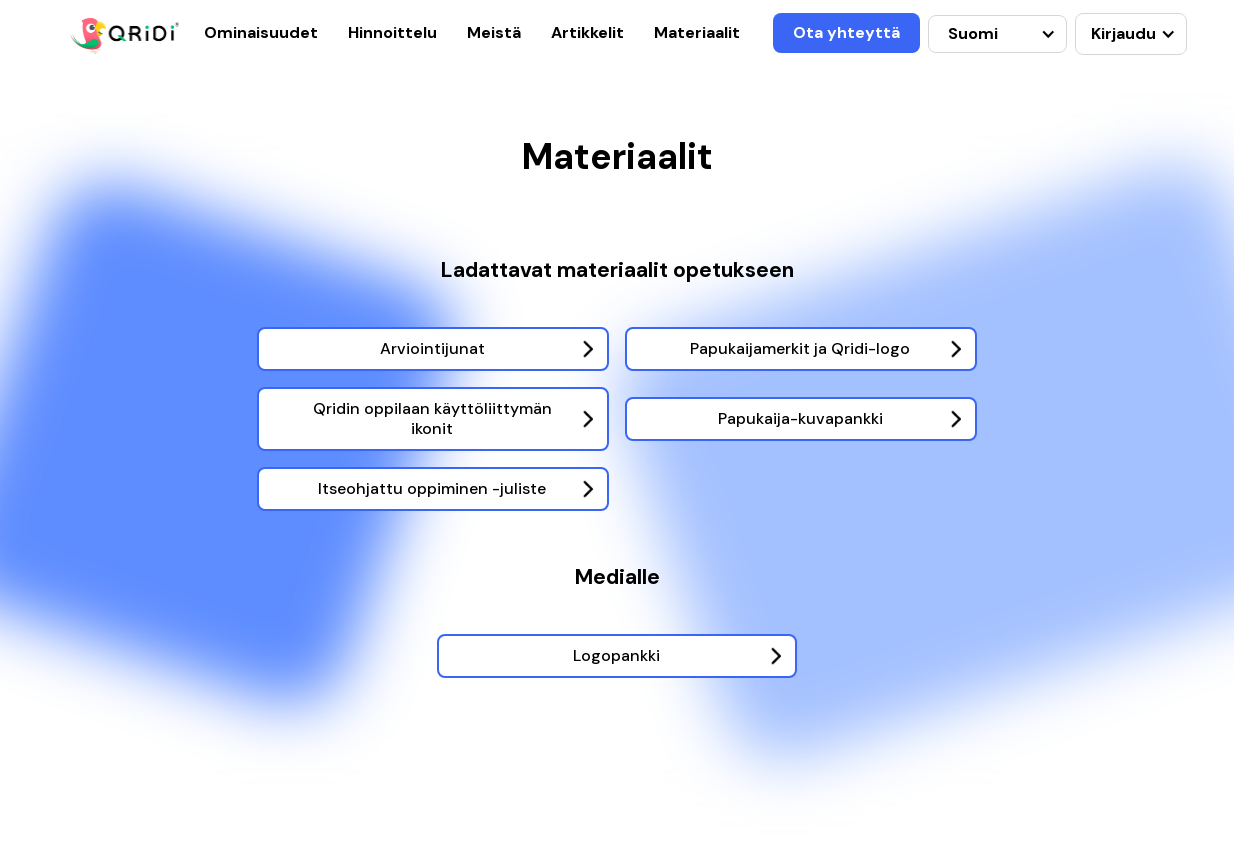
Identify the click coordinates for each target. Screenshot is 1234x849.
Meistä (494, 32)
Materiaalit (697, 32)
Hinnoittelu (392, 32)
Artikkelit (587, 32)
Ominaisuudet (261, 32)
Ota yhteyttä (846, 32)
